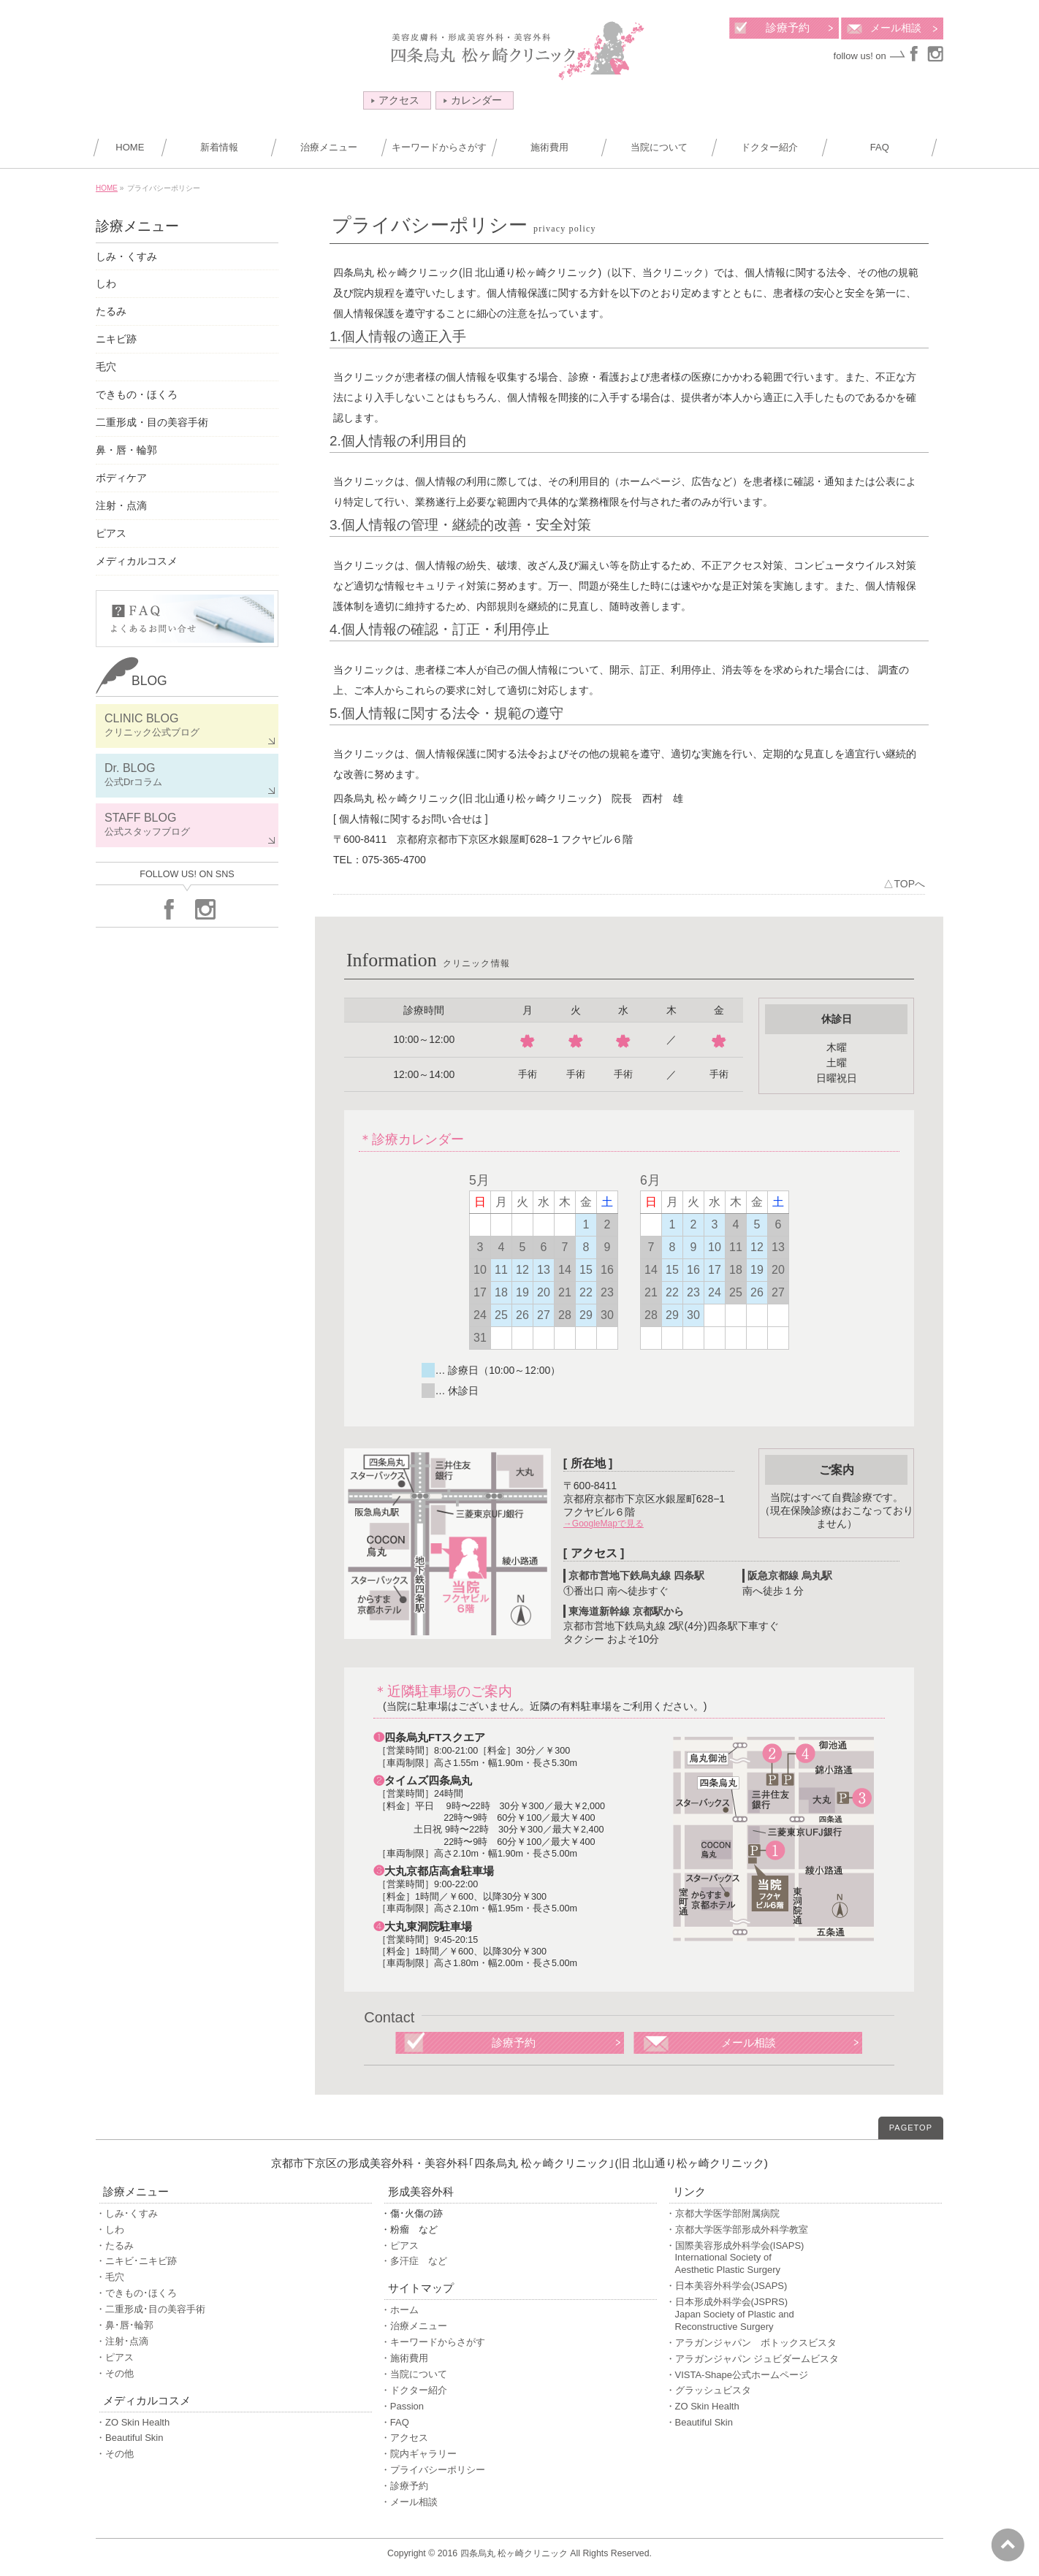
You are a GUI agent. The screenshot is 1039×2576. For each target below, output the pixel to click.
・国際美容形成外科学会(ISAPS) (804, 2258)
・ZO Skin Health (133, 2422)
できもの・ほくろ (137, 394)
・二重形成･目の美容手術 (150, 2309)
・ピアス (115, 2357)
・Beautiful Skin (130, 2437)
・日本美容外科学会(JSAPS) (727, 2285)
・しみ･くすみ (127, 2213)
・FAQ (395, 2422)
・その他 (115, 2373)
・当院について (414, 2374)
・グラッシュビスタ (708, 2390)
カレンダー (473, 100)
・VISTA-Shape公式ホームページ (737, 2374)
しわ (106, 283)
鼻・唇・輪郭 (126, 450)
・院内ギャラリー (419, 2453)
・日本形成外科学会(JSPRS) (804, 2315)
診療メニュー (137, 226)
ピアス (111, 533)
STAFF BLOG (187, 824)
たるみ (111, 311)
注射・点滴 (121, 505)
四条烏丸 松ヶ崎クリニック (514, 2553)
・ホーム (400, 2309)
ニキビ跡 (116, 339)
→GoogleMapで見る (603, 1523)
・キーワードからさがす (433, 2341)
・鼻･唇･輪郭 (124, 2325)
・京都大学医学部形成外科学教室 (737, 2229)
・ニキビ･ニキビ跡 (136, 2260)
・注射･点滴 (122, 2341)
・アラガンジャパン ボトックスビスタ (751, 2342)
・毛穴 (110, 2276)
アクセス (395, 100)
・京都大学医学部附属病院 (723, 2213)
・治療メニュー (414, 2325)
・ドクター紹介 (414, 2390)
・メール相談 (409, 2501)
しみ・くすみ (126, 256)
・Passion (402, 2406)
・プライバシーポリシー (433, 2469)
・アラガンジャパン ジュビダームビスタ (753, 2358)
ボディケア (121, 478)
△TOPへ (904, 884)
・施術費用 (404, 2358)
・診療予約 (404, 2485)
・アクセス (404, 2437)
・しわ (110, 2229)
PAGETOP (910, 2127)
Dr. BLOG (187, 775)
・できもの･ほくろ (136, 2293)
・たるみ (115, 2245)
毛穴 (106, 366)
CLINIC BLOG (187, 725)
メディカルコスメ (137, 561)
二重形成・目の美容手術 (152, 422)
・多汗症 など (414, 2260)
